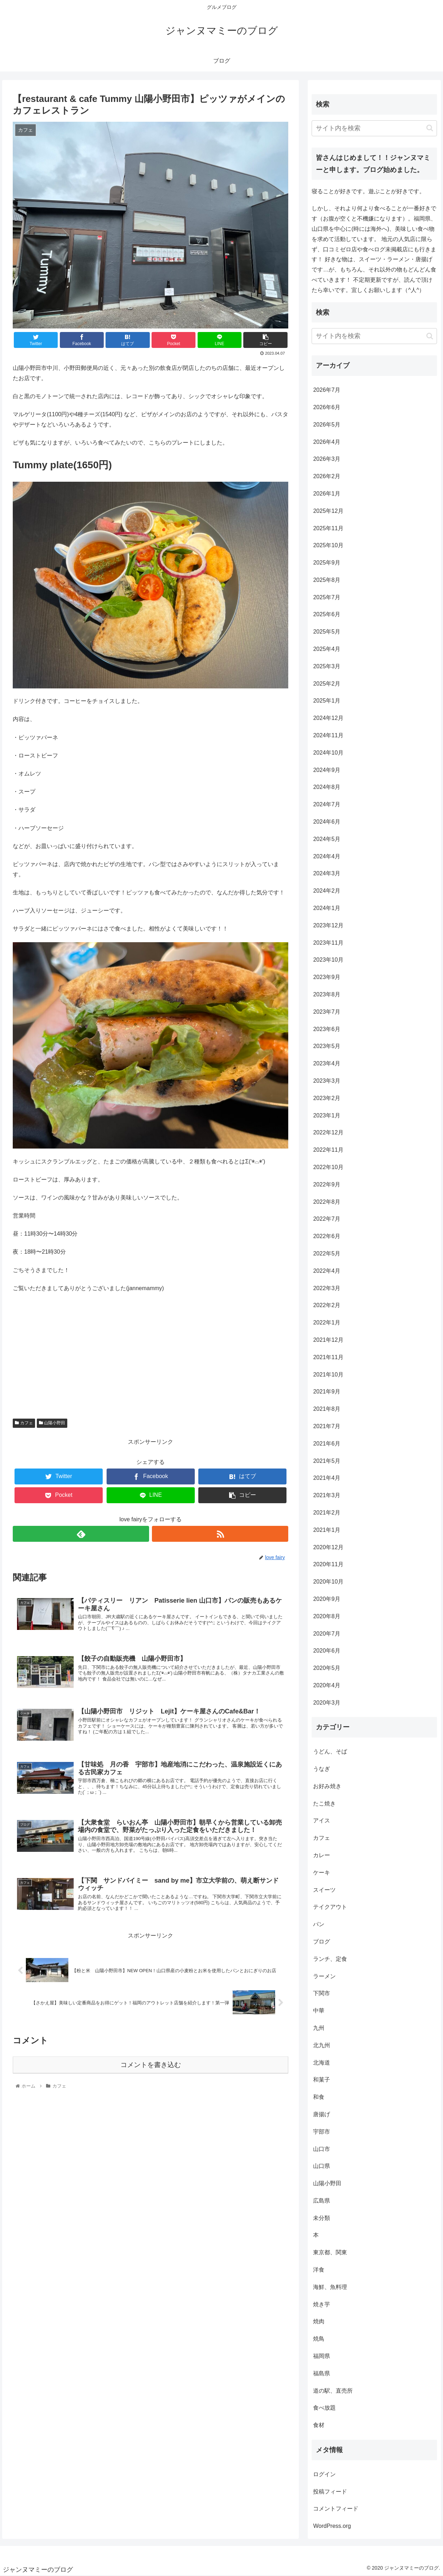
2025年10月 (328, 545)
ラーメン (324, 1976)
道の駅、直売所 (333, 2391)
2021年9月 (326, 1392)
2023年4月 (326, 1063)
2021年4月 (326, 1478)
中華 (318, 2011)
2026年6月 (326, 407)
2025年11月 (328, 528)
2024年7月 (326, 804)
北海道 (321, 2063)
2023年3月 (326, 1081)
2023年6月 (326, 1029)
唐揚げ (321, 2114)
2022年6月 (326, 1236)
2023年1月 (326, 1115)
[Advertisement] (150, 1351)
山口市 (321, 2149)
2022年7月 (326, 1219)
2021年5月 (326, 1461)
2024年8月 (326, 787)
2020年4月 (326, 1685)
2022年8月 (326, 1202)
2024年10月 (328, 753)
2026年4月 (326, 442)
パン (318, 1924)
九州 (318, 2028)
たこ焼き (324, 1804)
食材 (318, 2425)
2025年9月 (326, 563)
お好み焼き (327, 1786)
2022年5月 (326, 1253)
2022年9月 (326, 1184)
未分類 (321, 2218)
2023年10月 (328, 960)
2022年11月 (328, 1150)
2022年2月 (326, 1305)
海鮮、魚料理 (330, 2287)
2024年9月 (326, 770)
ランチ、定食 (330, 1959)
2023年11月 (328, 943)
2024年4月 (326, 856)
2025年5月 (326, 632)
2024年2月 (326, 891)
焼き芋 (321, 2304)
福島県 (321, 2373)
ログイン (324, 2474)
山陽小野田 (52, 1422)
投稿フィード (330, 2492)
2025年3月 (326, 666)
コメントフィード (335, 2509)
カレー (321, 1855)
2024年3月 (326, 873)
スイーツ (324, 1890)
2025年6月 (326, 614)
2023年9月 (326, 977)
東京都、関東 (330, 2252)
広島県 (321, 2201)
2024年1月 (326, 908)
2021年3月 (326, 1495)
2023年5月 (326, 1046)
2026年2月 (326, 476)
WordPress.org (332, 2526)
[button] (430, 128)
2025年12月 (328, 511)
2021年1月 (326, 1530)
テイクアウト (330, 1907)
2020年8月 (326, 1616)
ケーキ (321, 1873)
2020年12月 (328, 1547)
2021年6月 (326, 1444)
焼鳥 (318, 2339)
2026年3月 (326, 459)
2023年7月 (326, 1012)
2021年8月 (326, 1409)
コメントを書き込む (150, 2064)
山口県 (321, 2166)
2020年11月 (328, 1564)
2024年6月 (326, 822)
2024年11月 (328, 735)
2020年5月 (326, 1668)
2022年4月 (326, 1271)
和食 (318, 2097)
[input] (374, 128)
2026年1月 (326, 494)
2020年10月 (328, 1582)
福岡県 (321, 2356)
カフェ (24, 1422)
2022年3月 (326, 1288)
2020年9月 (326, 1599)
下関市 (321, 1993)
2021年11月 (328, 1357)
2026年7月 (326, 390)
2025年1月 (326, 701)
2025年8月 (326, 580)
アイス (321, 1820)
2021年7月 (326, 1426)
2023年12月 (328, 925)
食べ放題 (324, 2408)
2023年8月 (326, 994)
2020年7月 (326, 1634)
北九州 (321, 2045)
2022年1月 (326, 1323)
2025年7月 (326, 597)
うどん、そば (330, 1751)
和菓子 (321, 2080)
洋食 (318, 2270)
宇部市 (321, 2132)
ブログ (321, 1942)
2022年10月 (328, 1167)
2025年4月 (326, 649)
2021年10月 (328, 1375)
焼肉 (318, 2321)
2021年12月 (328, 1340)
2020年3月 (326, 1703)
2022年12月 (328, 1132)
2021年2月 (326, 1513)
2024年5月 (326, 839)
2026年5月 (326, 425)
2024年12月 (328, 718)
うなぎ (321, 1769)
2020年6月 (326, 1651)
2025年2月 (326, 684)
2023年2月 (326, 1098)
